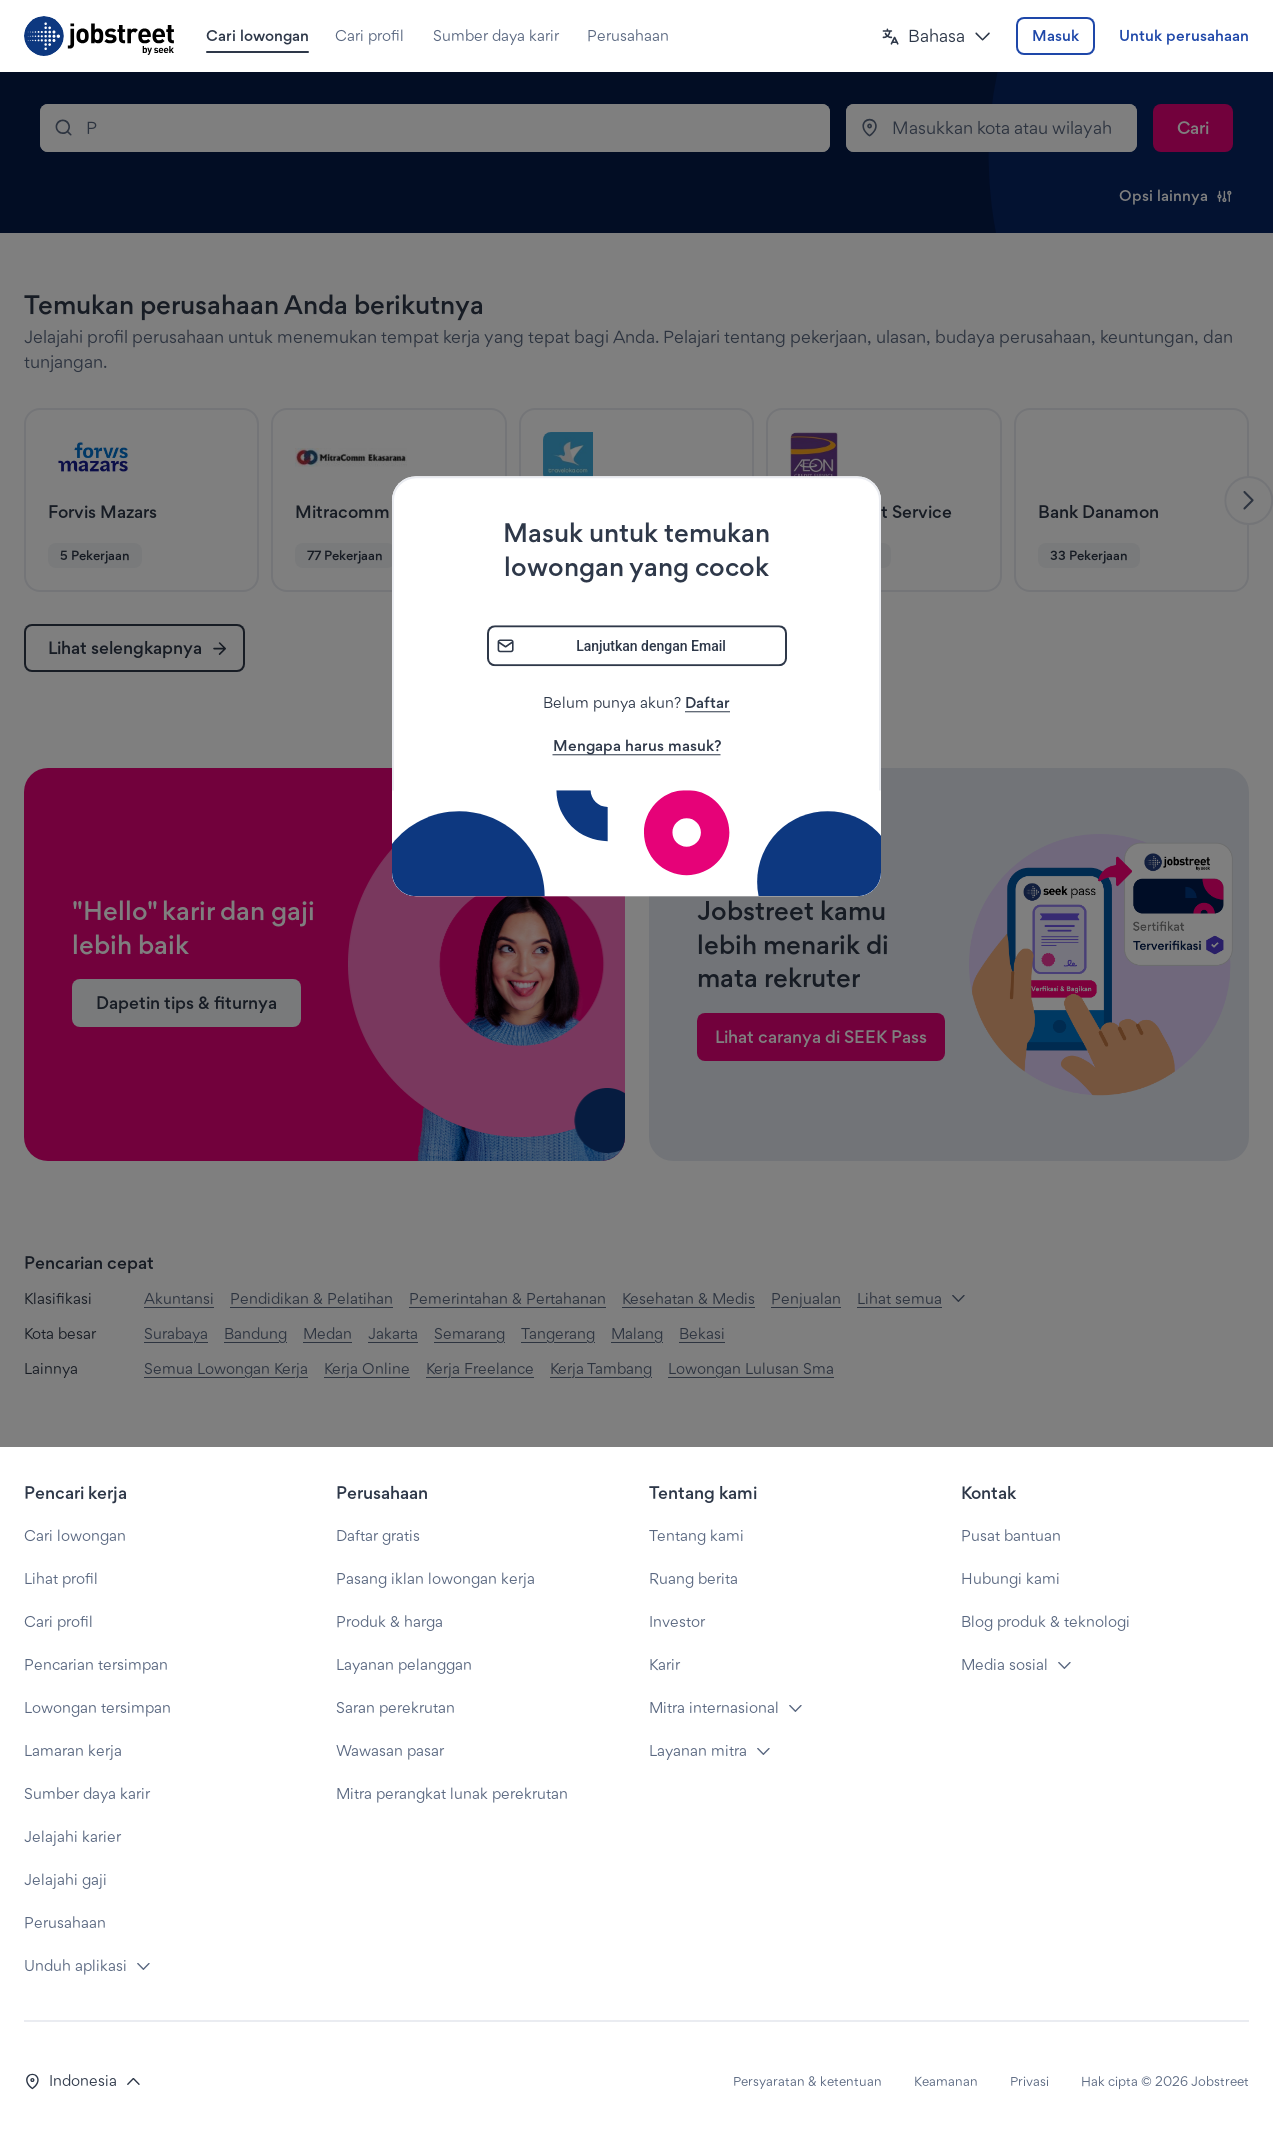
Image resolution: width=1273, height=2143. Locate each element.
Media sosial (1004, 1664)
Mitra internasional (714, 1707)
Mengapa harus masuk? (637, 746)
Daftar (707, 703)
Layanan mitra (698, 1750)
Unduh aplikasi (75, 1965)
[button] (936, 36)
